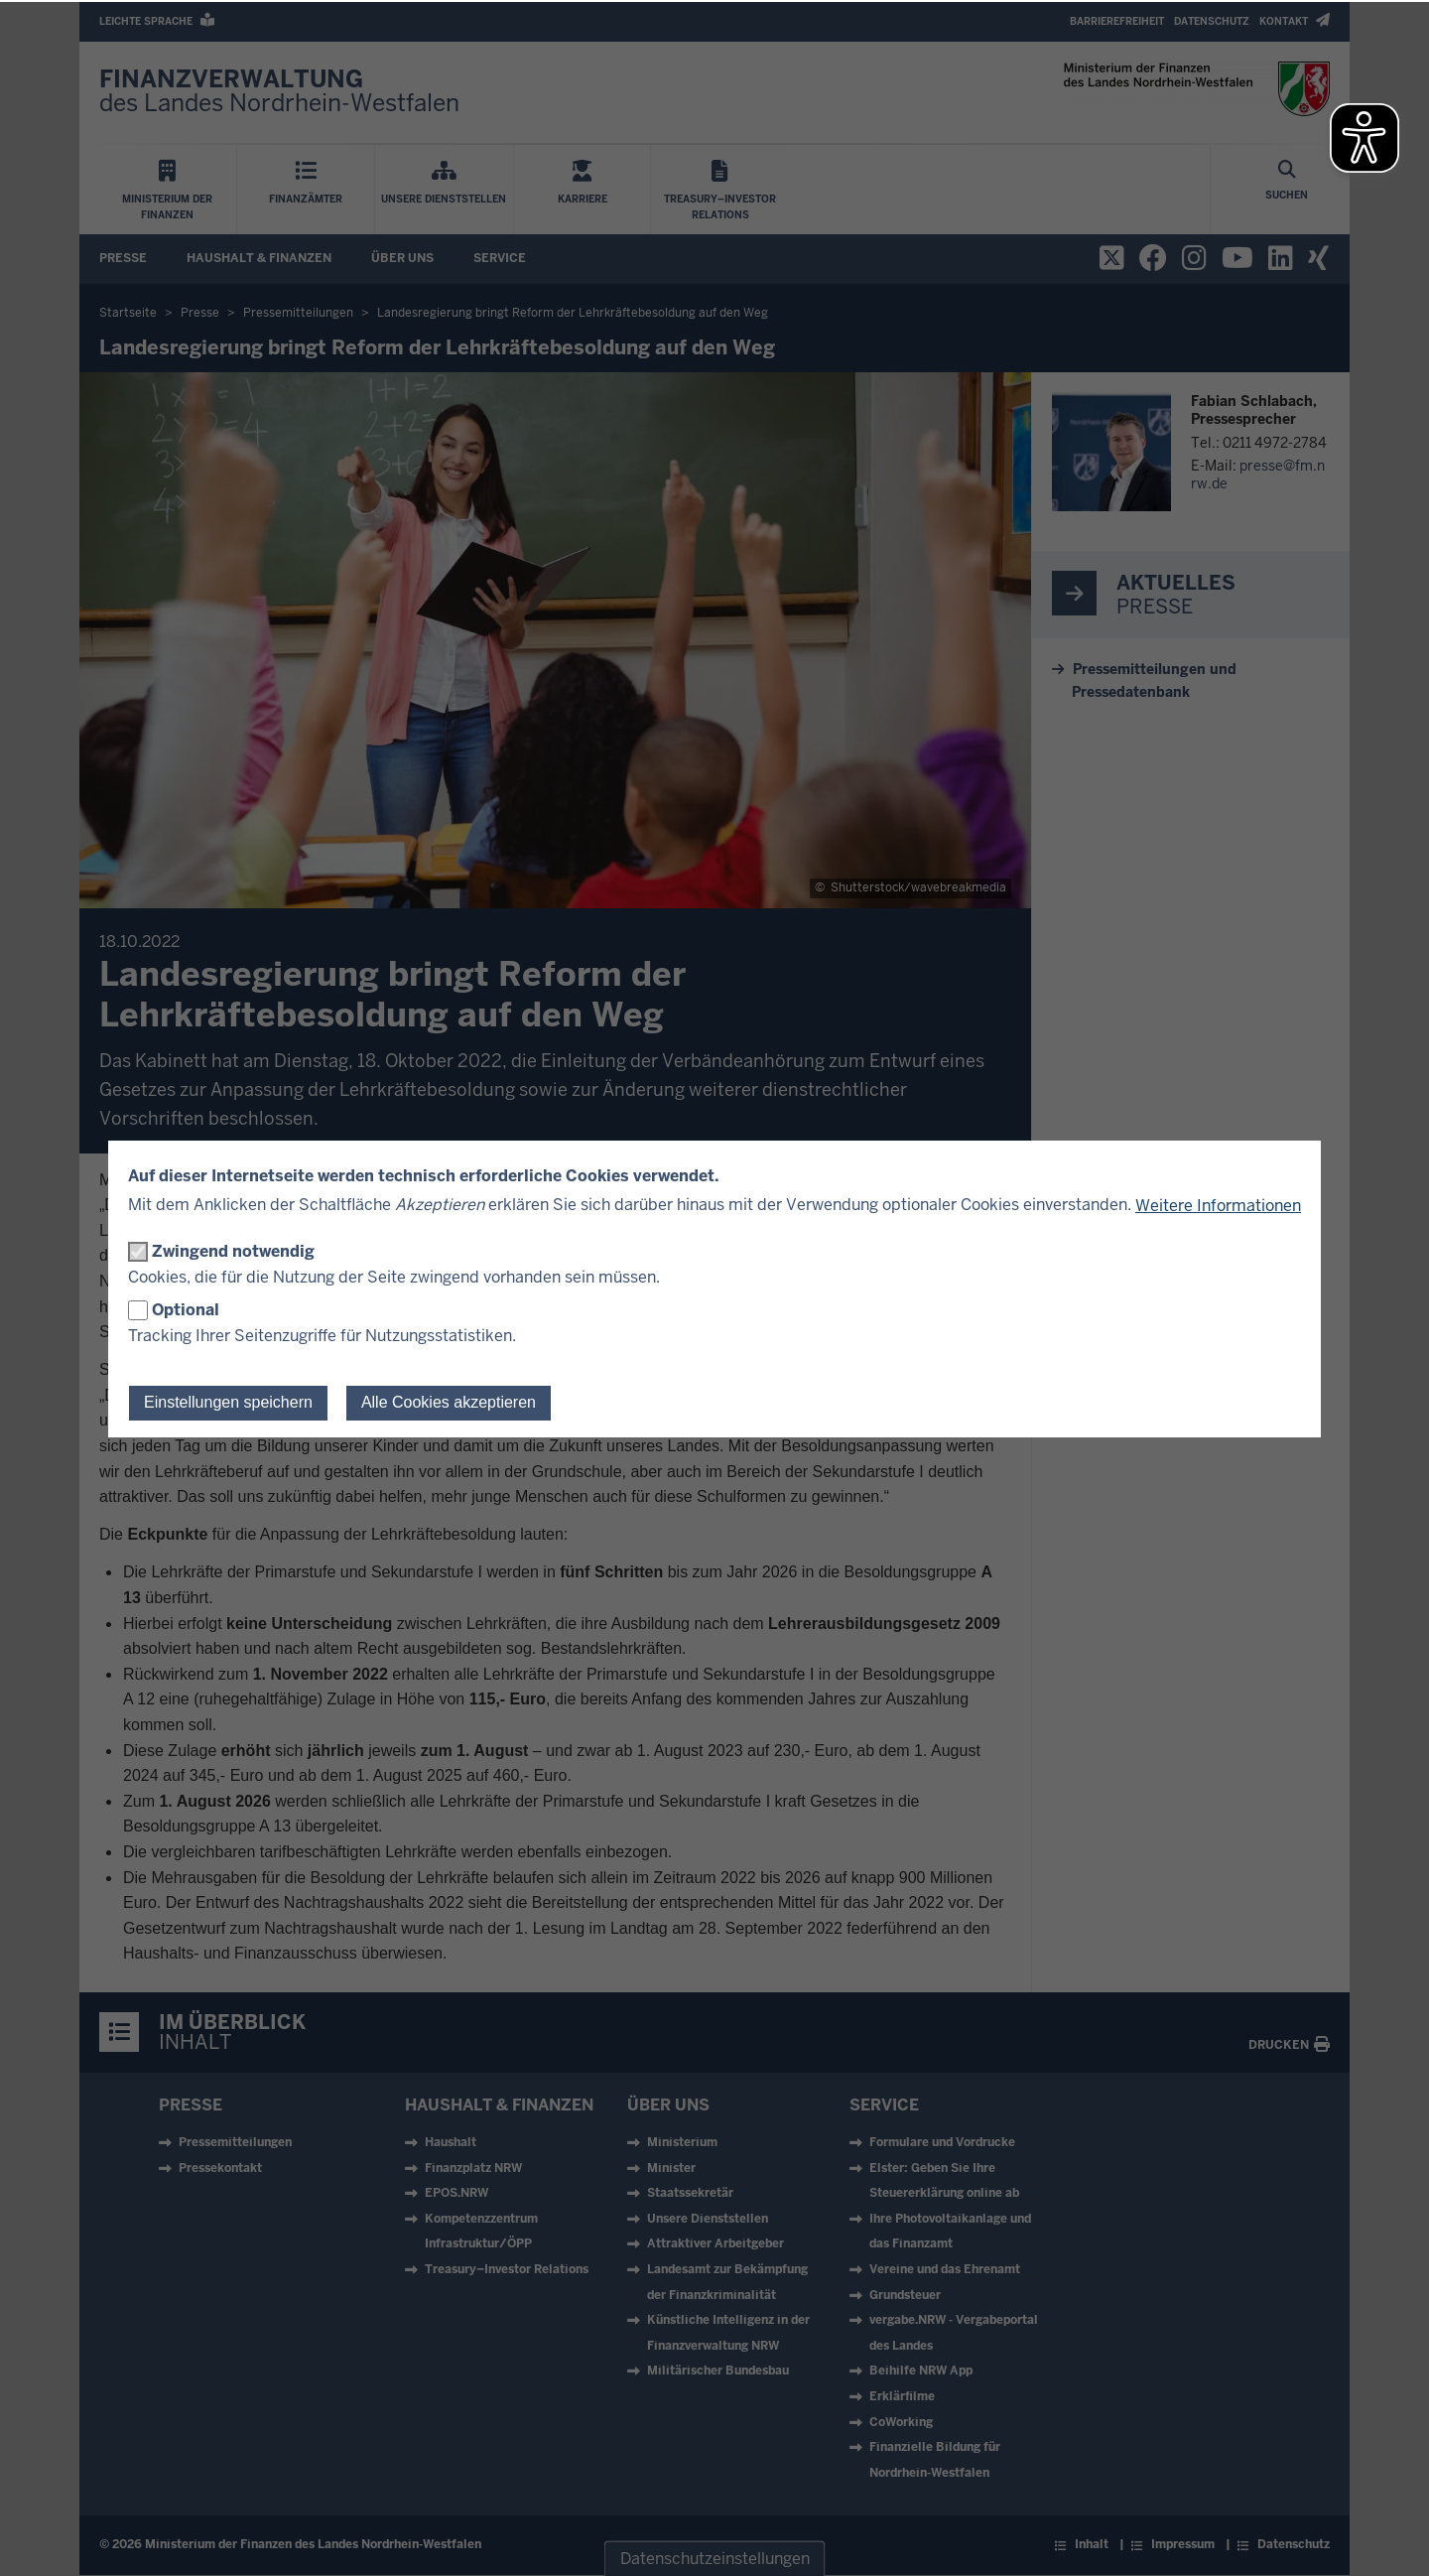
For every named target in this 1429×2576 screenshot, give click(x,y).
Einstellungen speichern (228, 1402)
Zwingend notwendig (233, 1251)
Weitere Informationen (1218, 1205)
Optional (185, 1309)
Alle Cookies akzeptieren (448, 1402)
